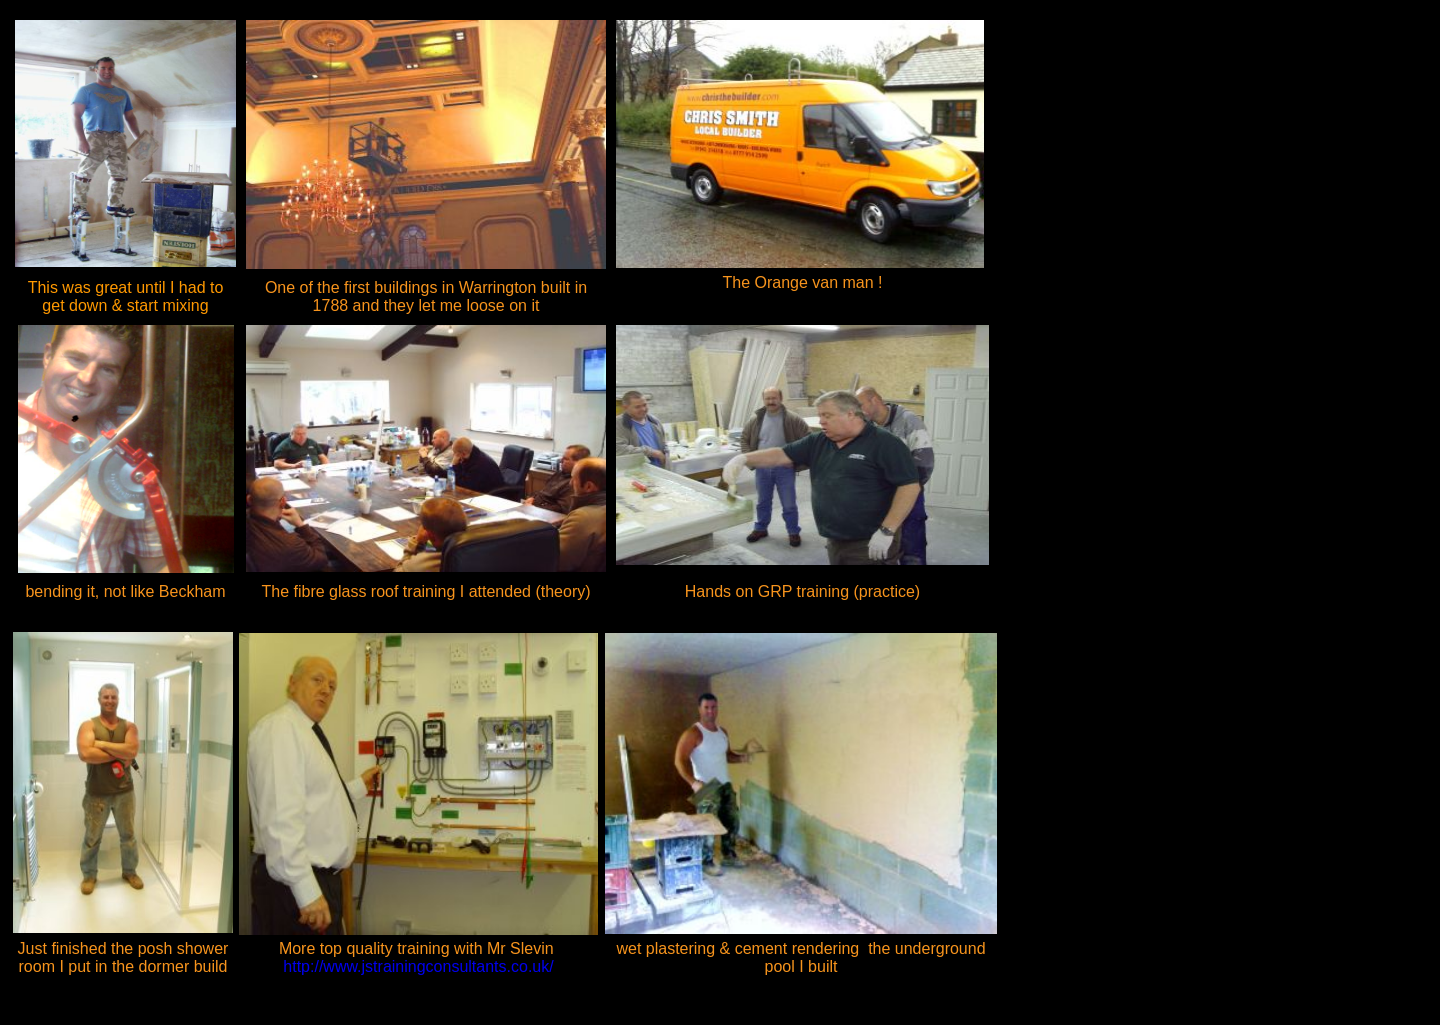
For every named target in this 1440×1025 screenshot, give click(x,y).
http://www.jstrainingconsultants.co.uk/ (425, 957)
